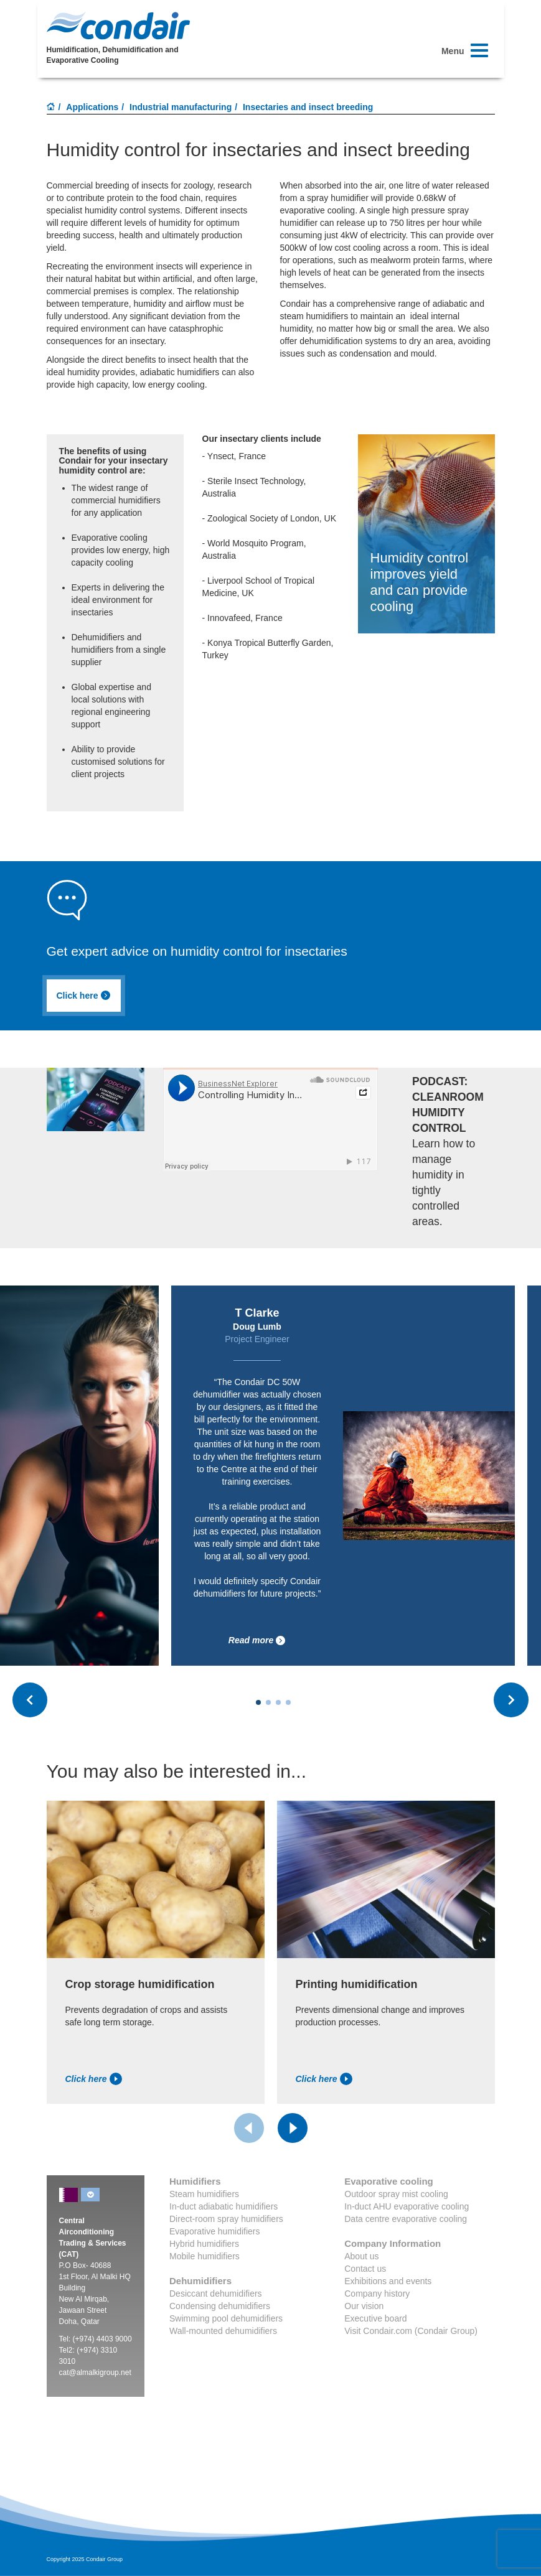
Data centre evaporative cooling (405, 2219)
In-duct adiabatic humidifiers (223, 2206)
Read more (257, 1640)
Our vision (363, 2306)
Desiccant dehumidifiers (215, 2293)
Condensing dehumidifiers (219, 2306)
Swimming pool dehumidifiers (226, 2318)
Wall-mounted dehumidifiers (223, 2331)
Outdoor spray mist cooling (396, 2194)
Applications (92, 107)
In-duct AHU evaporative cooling (406, 2206)
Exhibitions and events (387, 2281)
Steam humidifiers (204, 2194)
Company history (377, 2293)
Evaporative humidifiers (214, 2231)
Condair (118, 25)
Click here (84, 996)
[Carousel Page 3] (278, 1702)
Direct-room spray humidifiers (226, 2219)
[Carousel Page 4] (288, 1702)
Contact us (365, 2269)
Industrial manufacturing (180, 107)
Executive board (375, 2318)
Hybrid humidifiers (204, 2244)
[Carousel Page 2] (268, 1702)
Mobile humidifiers (204, 2256)
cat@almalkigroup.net (95, 2372)
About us (361, 2256)
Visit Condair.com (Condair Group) (410, 2331)
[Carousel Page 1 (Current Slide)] (258, 1702)
